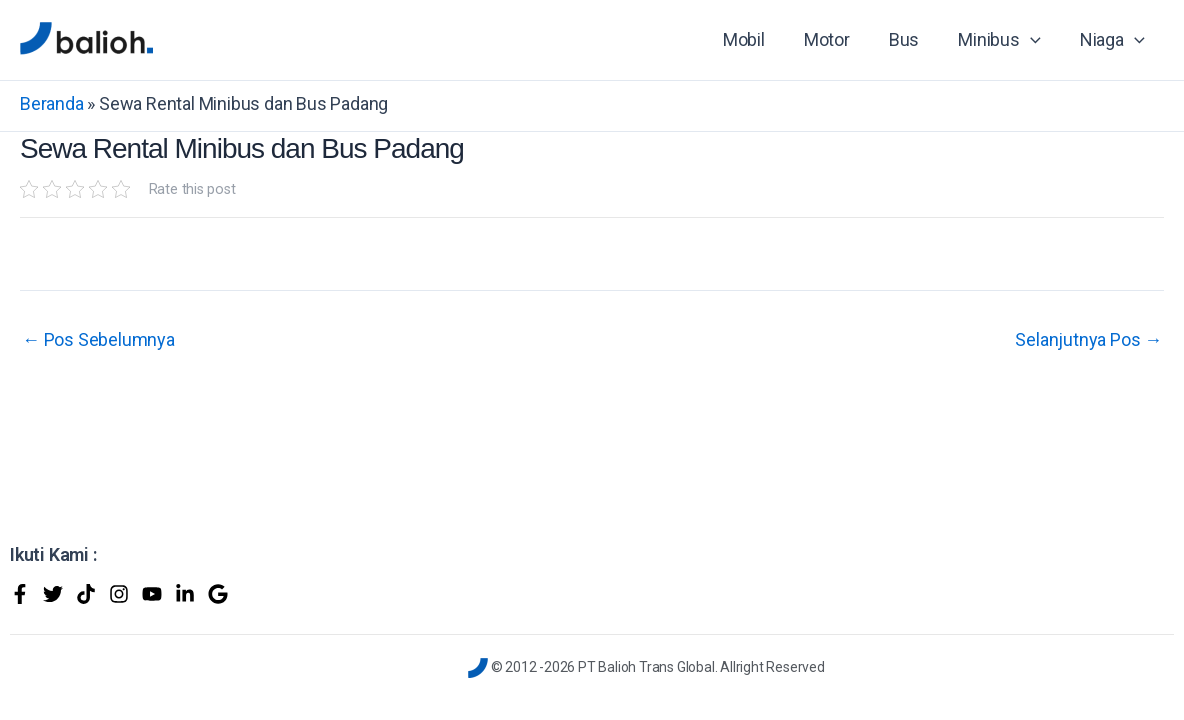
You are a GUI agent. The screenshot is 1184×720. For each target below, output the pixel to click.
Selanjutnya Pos (1088, 340)
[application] (1034, 40)
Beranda (52, 103)
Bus (911, 39)
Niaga (1113, 40)
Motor (837, 39)
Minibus (1004, 40)
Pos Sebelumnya (98, 340)
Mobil (757, 39)
